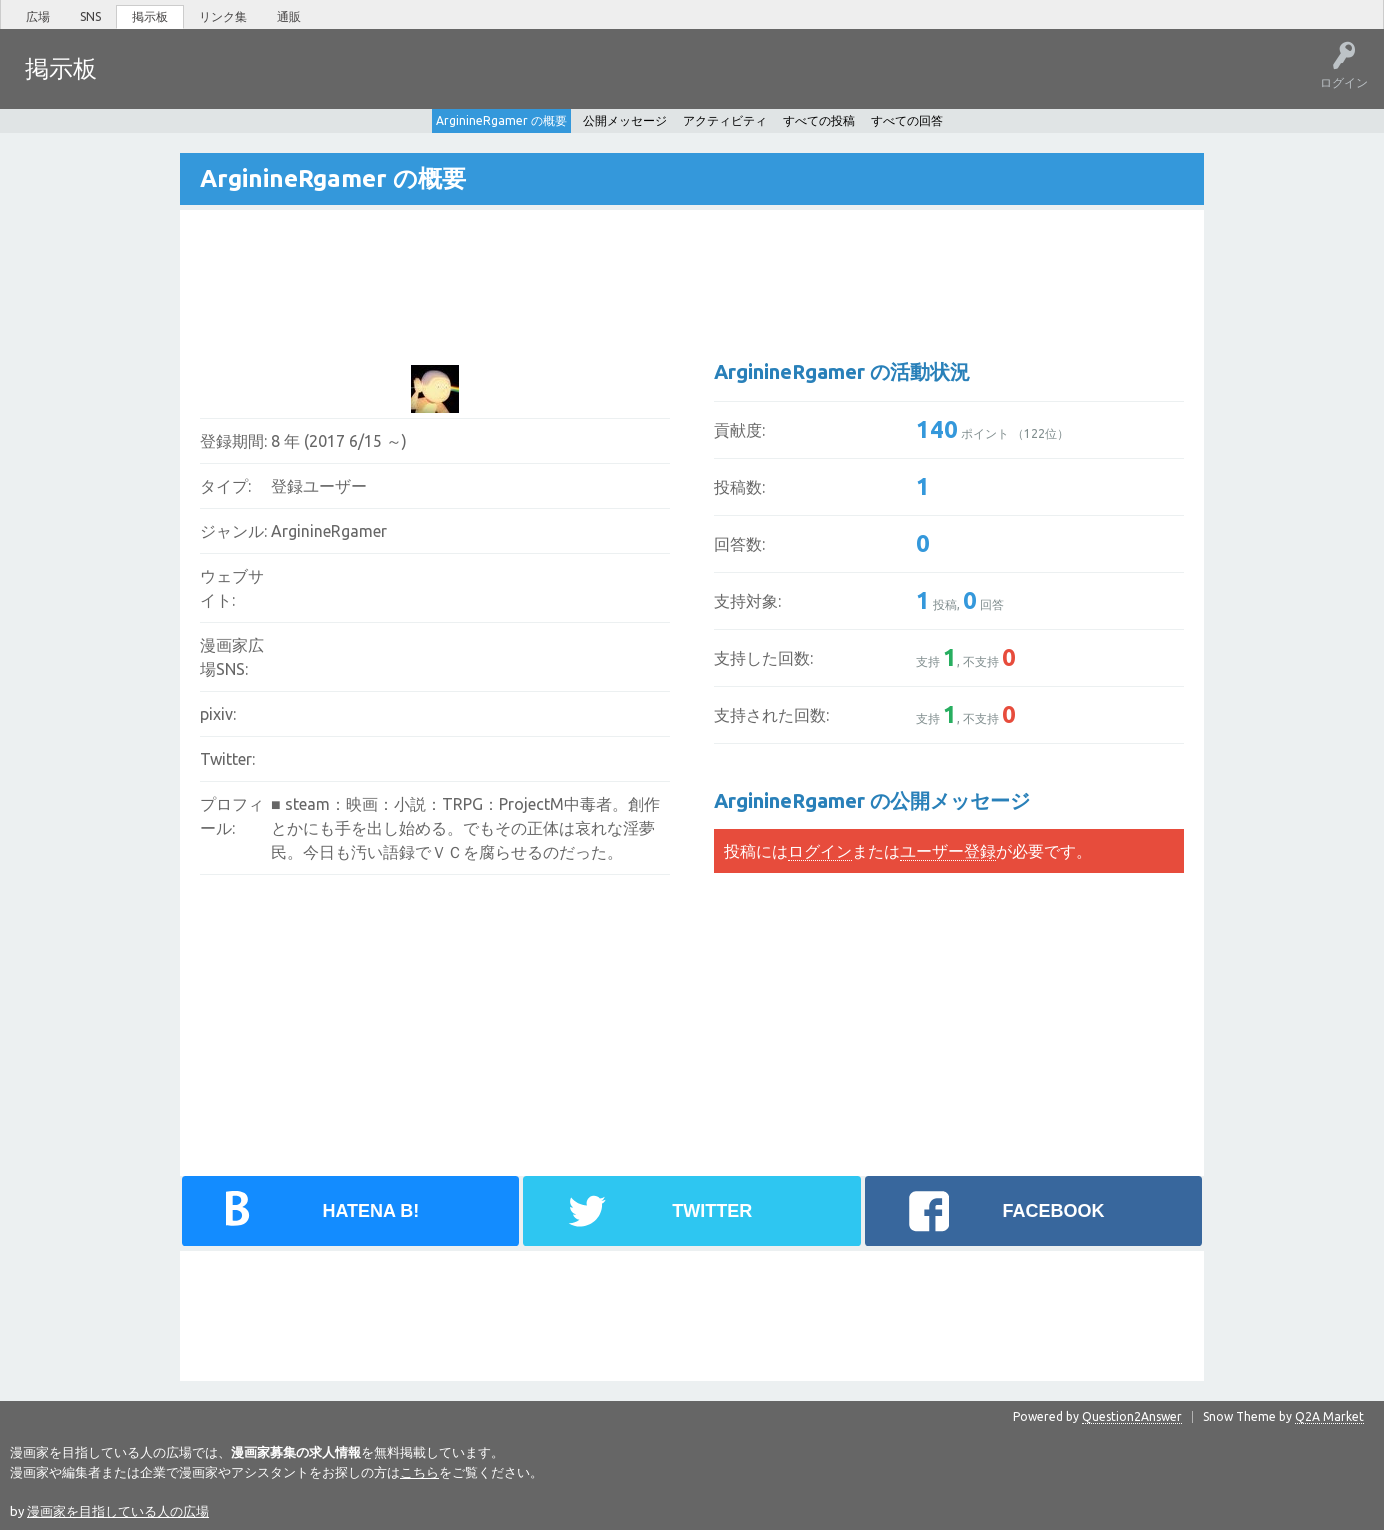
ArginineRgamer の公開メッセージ (872, 799)
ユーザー (336, 83)
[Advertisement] (561, 271)
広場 (38, 16)
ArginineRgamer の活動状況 (842, 370)
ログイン (820, 850)
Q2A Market (1329, 1415)
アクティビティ (725, 119)
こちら (419, 1471)
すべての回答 (907, 119)
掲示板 (150, 16)
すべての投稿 (819, 119)
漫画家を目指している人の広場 (118, 1510)
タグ (271, 83)
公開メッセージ (625, 119)
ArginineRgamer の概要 (501, 119)
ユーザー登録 (948, 850)
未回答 (209, 83)
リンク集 (223, 16)
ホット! (147, 83)
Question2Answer (1132, 1415)
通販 (289, 16)
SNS (90, 16)
